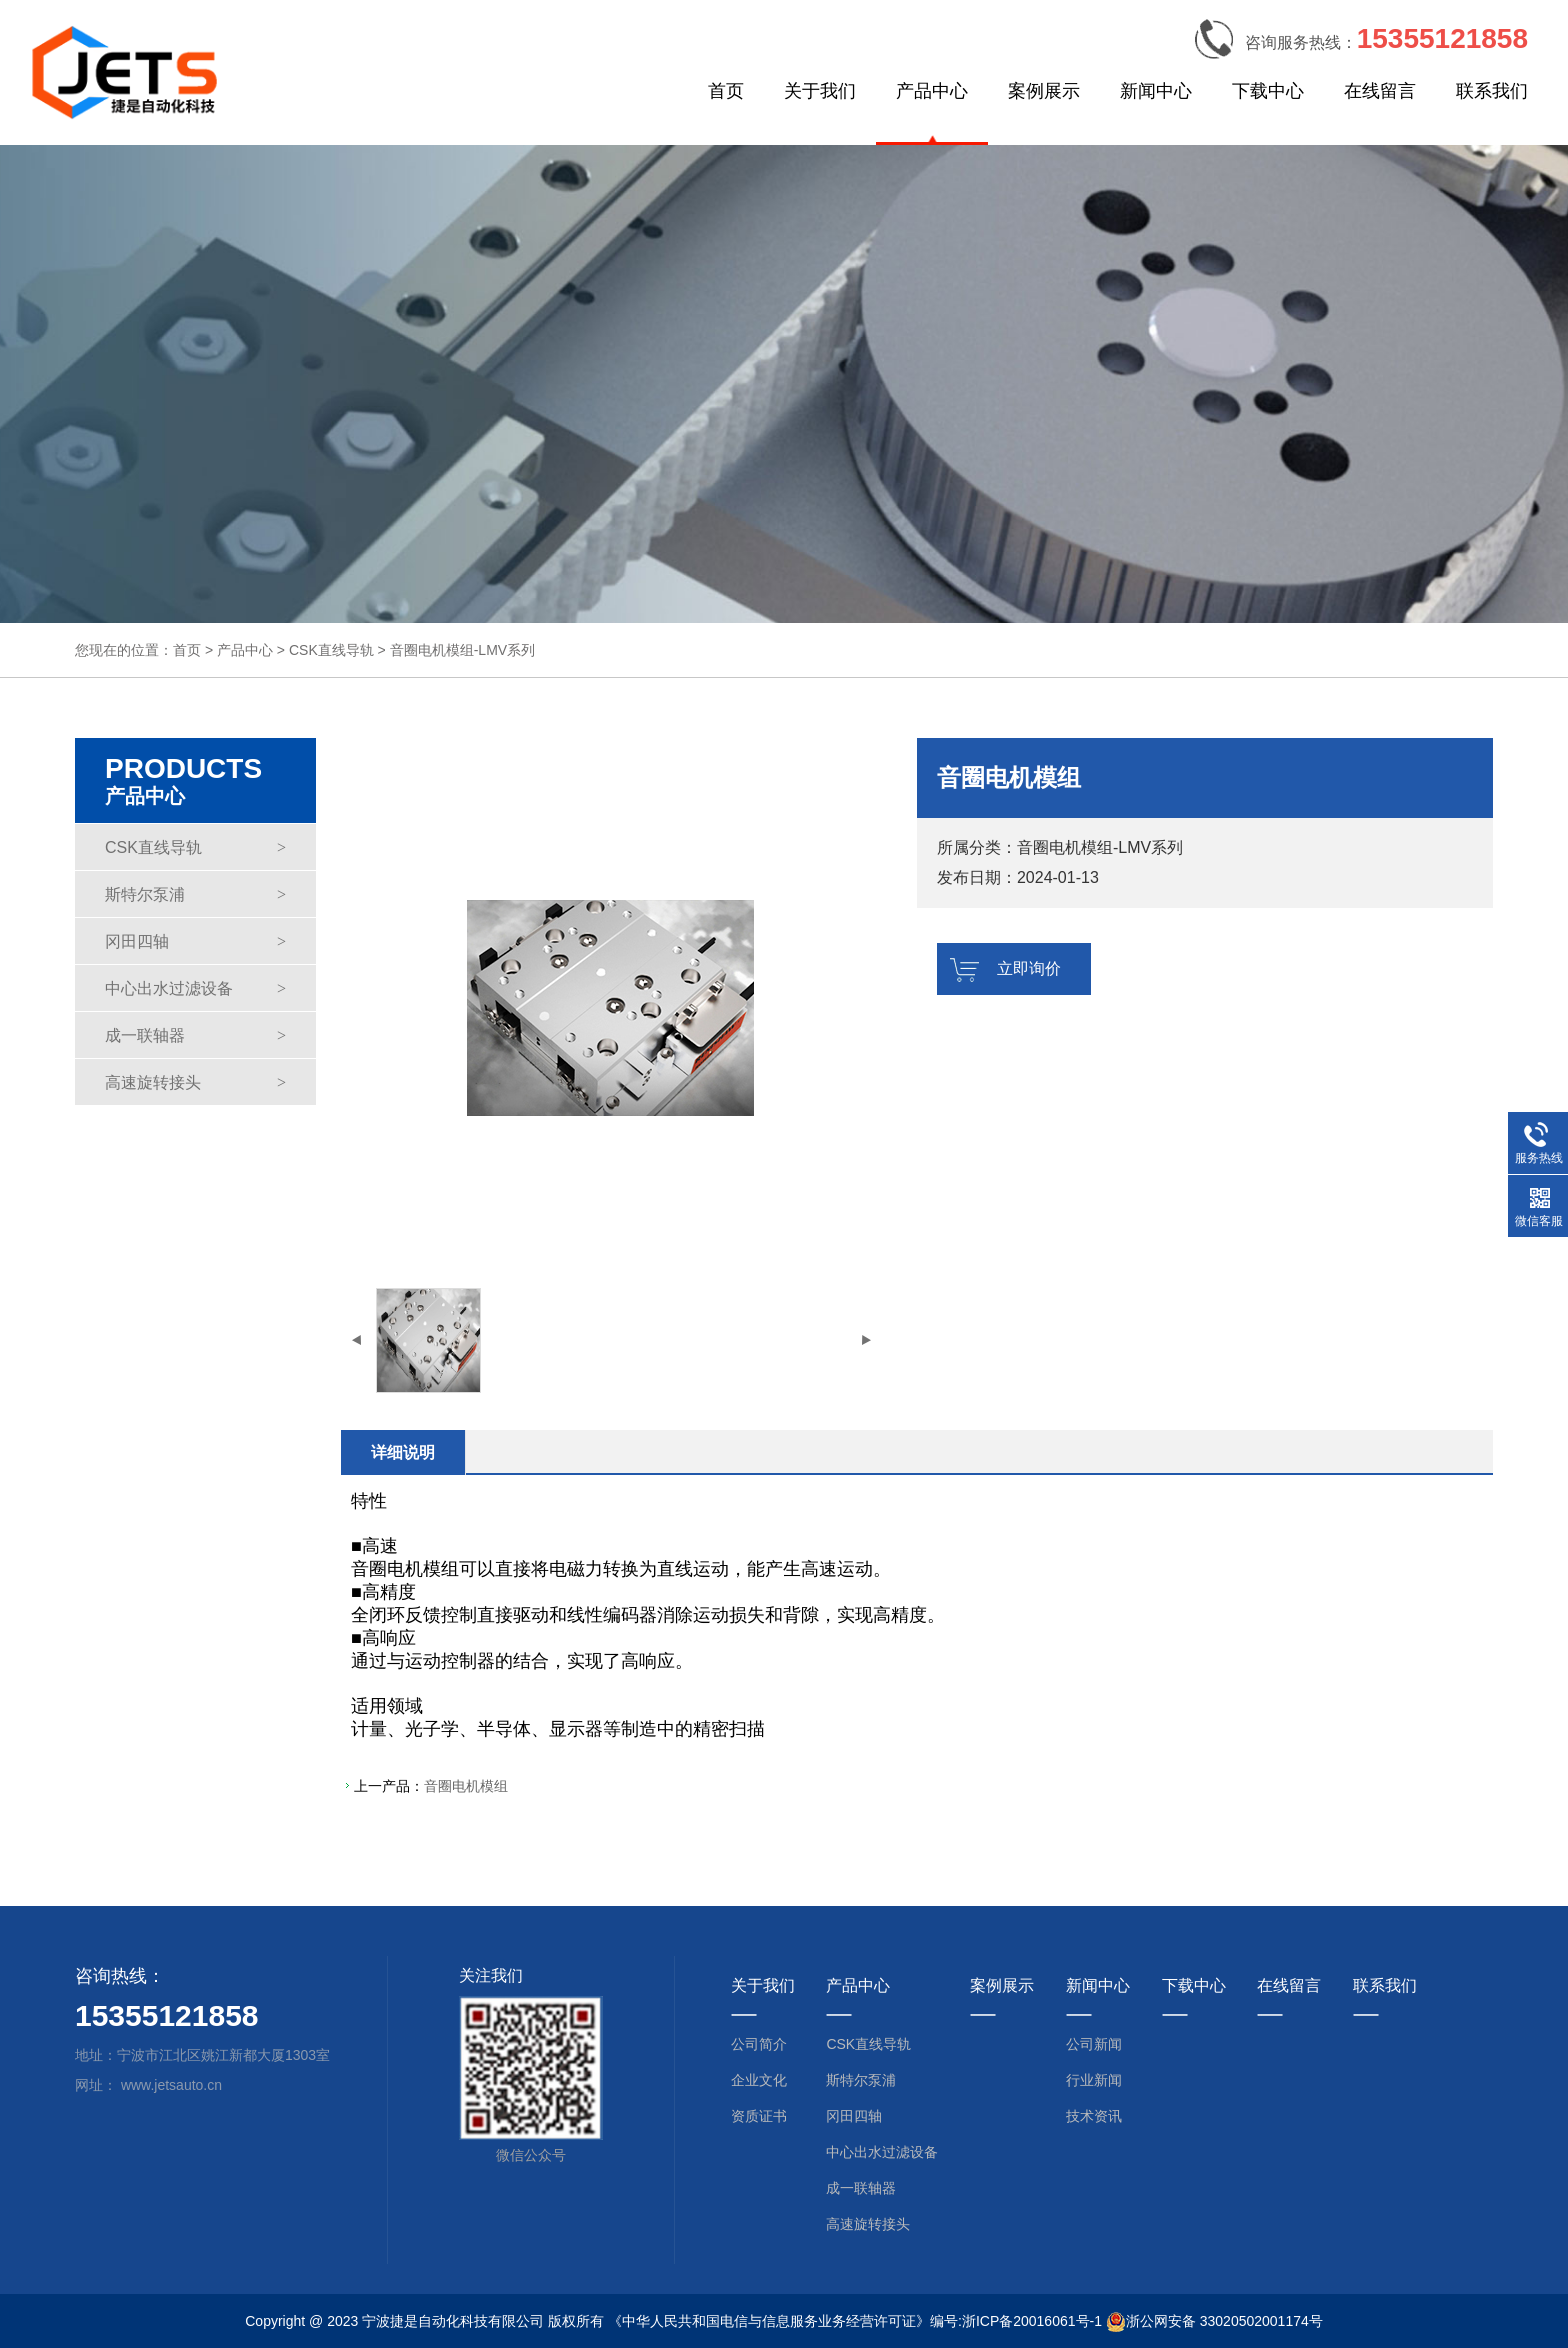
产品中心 (932, 91)
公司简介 (759, 2044)
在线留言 (1380, 91)
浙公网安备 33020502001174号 (1224, 2321)
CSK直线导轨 (331, 650)
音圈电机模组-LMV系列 (462, 650)
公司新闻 (1094, 2044)
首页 (726, 91)
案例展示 (1044, 91)
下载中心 (1268, 91)
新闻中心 (1156, 91)
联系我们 (1492, 91)
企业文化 (759, 2080)
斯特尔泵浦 (195, 894)
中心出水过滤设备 (195, 988)
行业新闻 (1094, 2080)
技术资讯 (1094, 2116)
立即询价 (1029, 968)
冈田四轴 (195, 941)
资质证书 (759, 2116)
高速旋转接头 (195, 1082)
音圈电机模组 (466, 1786)
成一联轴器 (195, 1035)
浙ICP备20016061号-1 (1032, 2321)
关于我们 (820, 91)
